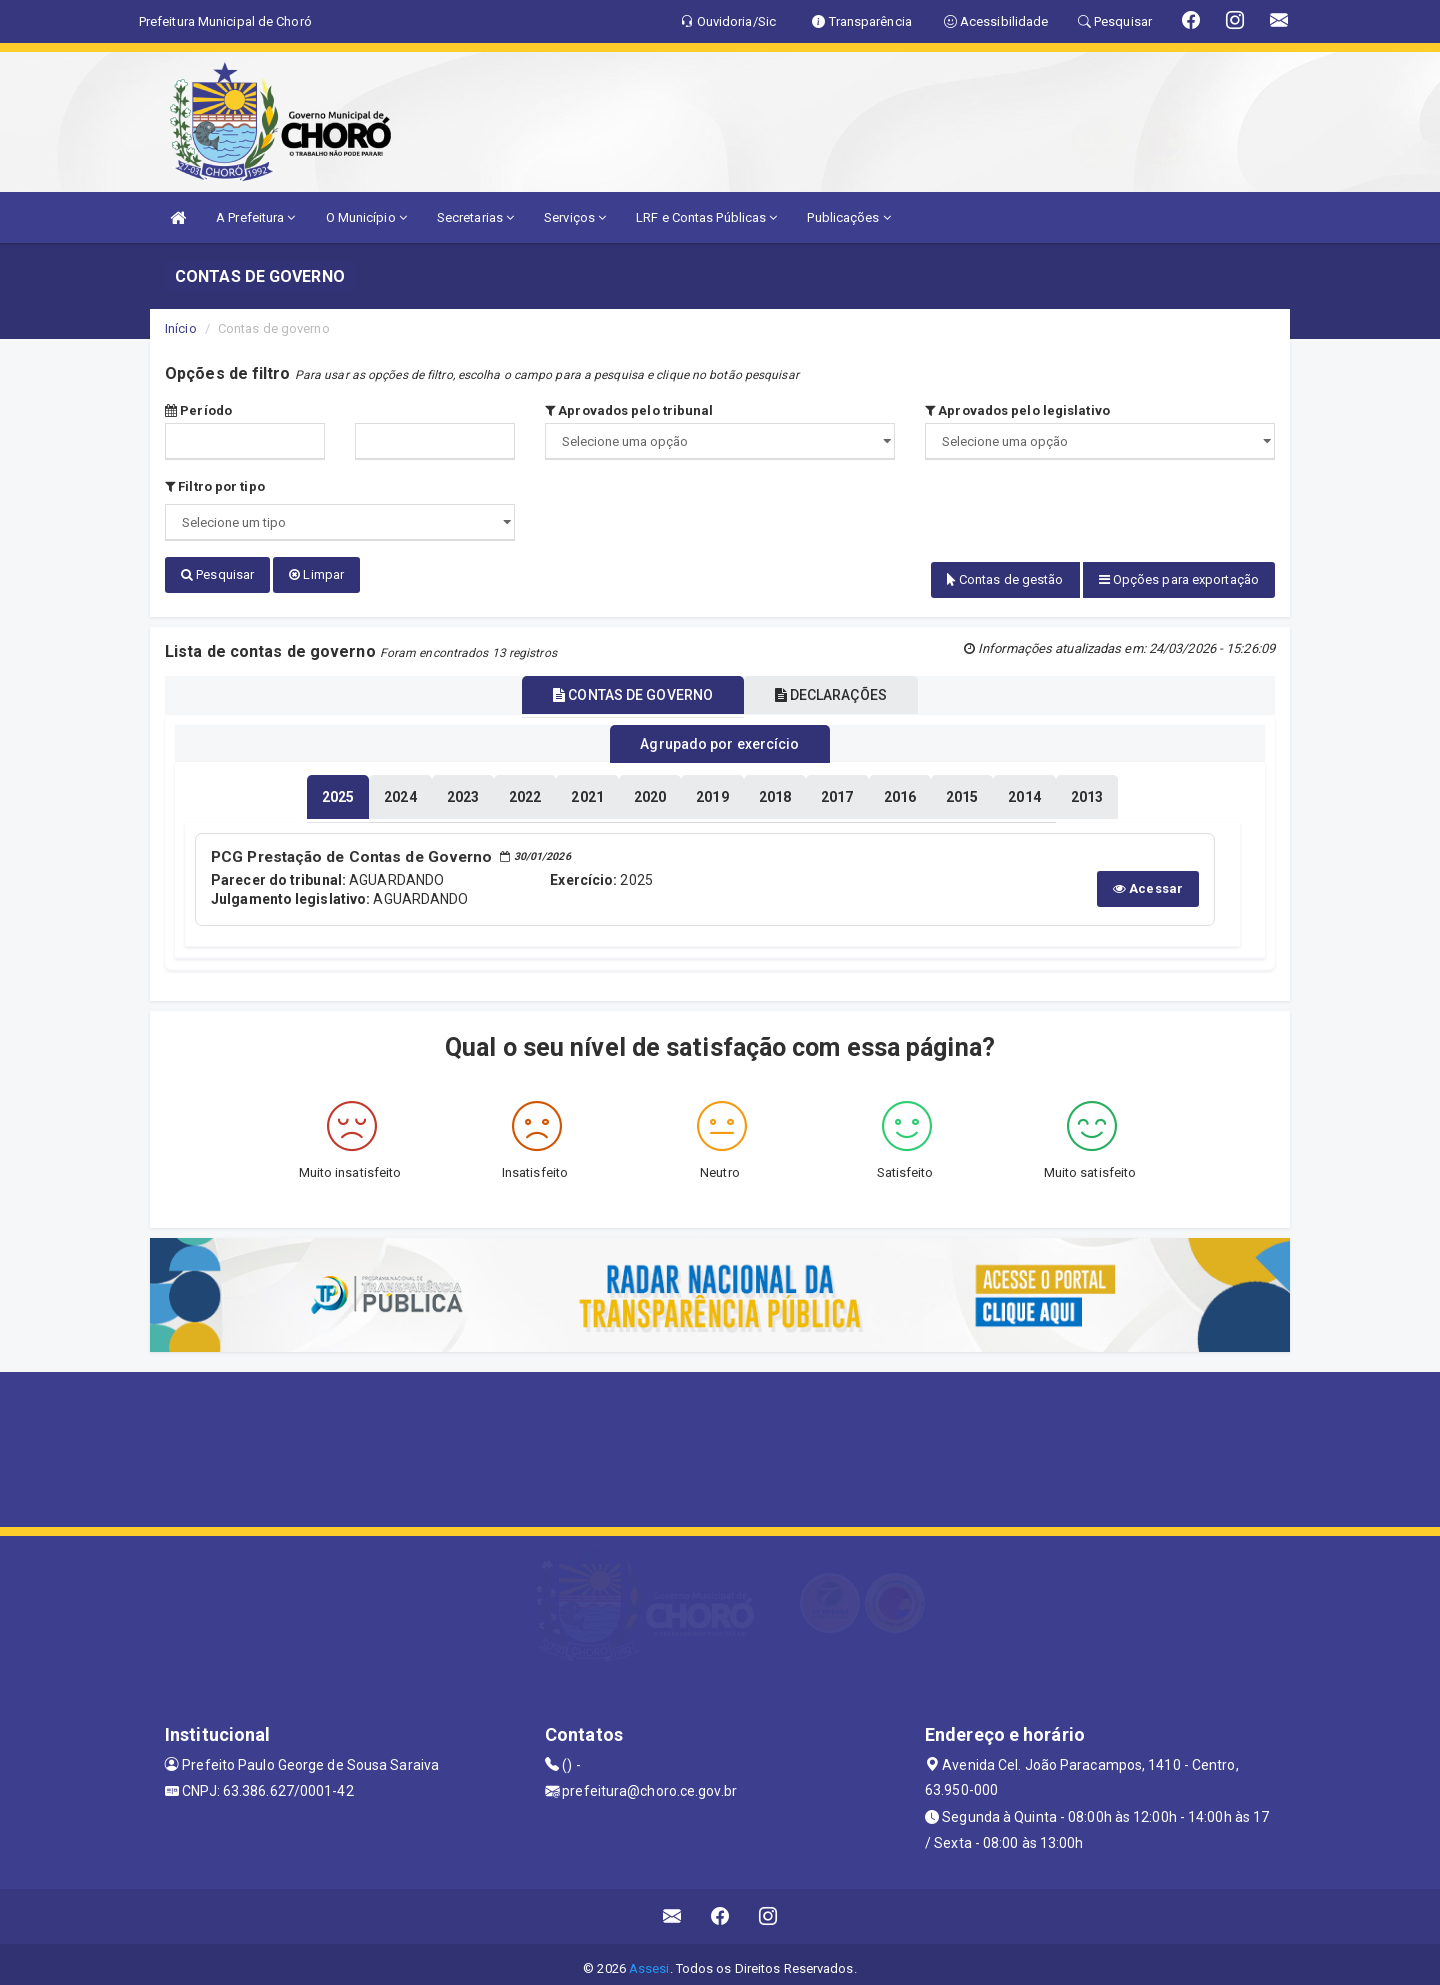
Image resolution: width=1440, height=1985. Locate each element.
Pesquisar (217, 574)
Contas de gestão (1005, 579)
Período (198, 410)
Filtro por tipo (215, 486)
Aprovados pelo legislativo (1017, 410)
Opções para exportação (1179, 579)
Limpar (316, 574)
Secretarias (475, 217)
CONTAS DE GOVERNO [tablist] (622, 691)
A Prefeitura (255, 217)
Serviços (575, 217)
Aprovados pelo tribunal (629, 410)
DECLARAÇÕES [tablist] (842, 691)
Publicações (848, 217)
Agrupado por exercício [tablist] (719, 739)
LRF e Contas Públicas (706, 217)
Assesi (649, 1959)
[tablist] (338, 790)
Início (181, 328)
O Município (366, 217)
